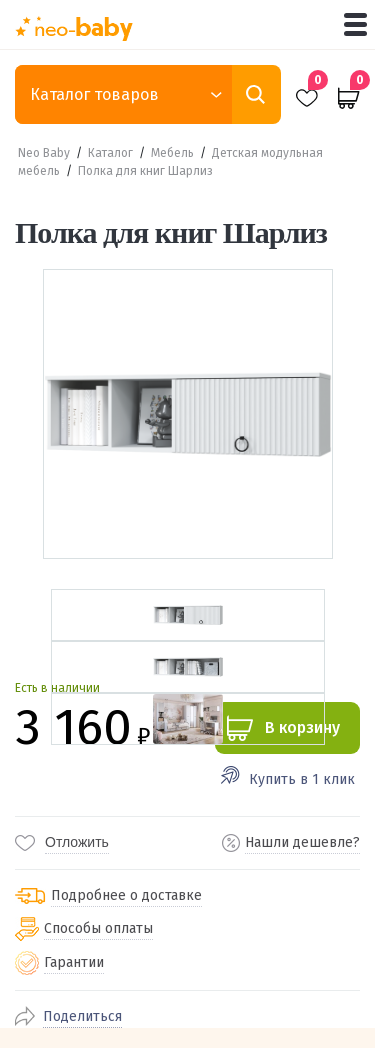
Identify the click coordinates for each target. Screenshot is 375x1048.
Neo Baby (44, 153)
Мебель (172, 153)
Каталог (110, 153)
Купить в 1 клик (302, 779)
